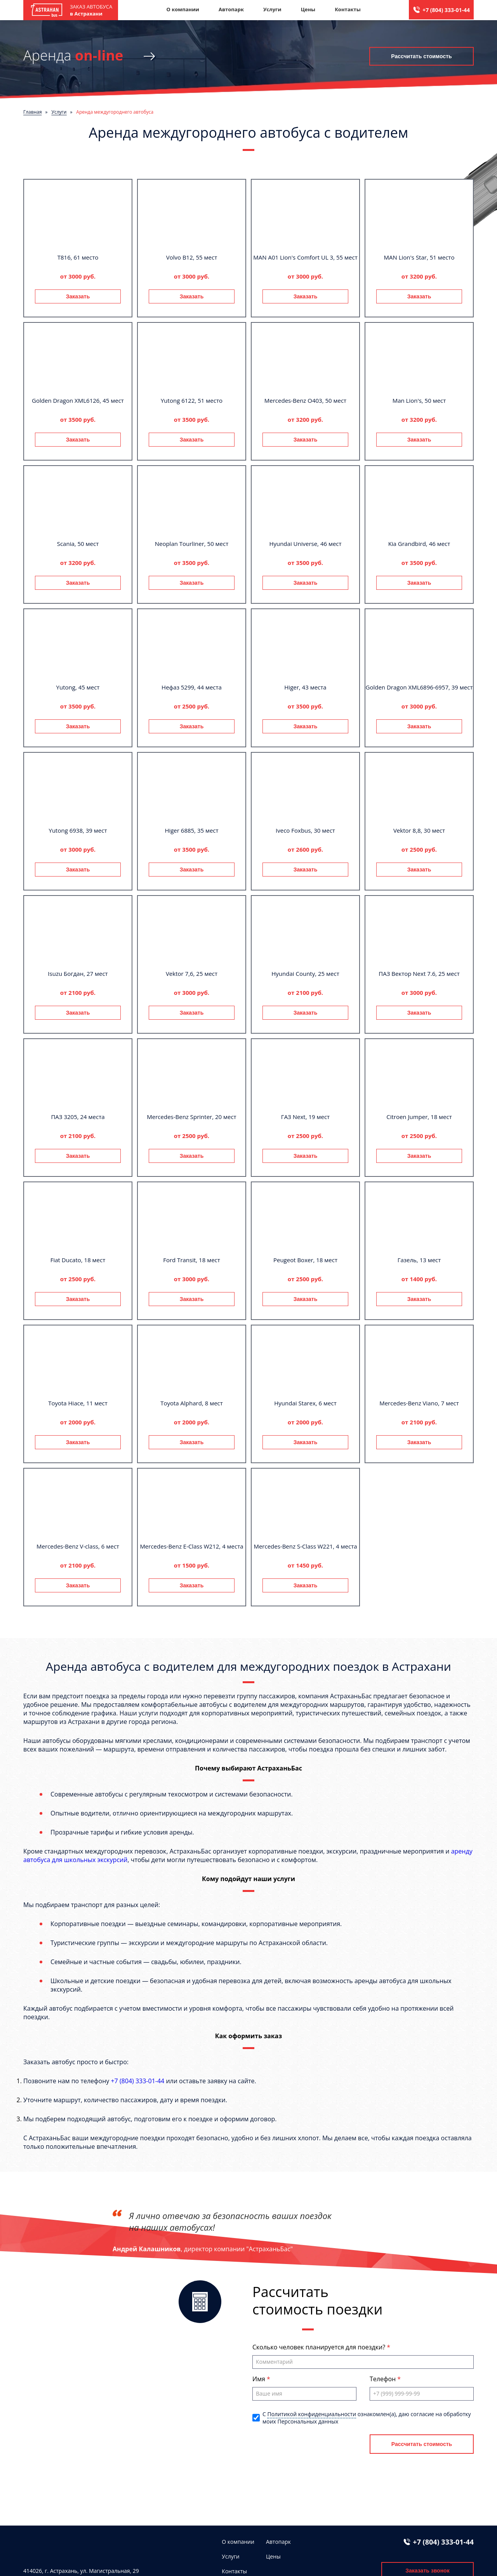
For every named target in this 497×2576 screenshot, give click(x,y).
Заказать (78, 296)
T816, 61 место (78, 257)
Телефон (383, 2379)
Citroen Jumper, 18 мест (419, 1117)
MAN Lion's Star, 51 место (419, 257)
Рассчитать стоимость (421, 56)
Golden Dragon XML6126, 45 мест (78, 400)
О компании (182, 9)
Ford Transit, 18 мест (191, 1260)
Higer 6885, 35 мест (191, 830)
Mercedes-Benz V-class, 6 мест (77, 1546)
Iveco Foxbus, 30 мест (305, 830)
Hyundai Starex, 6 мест (305, 1403)
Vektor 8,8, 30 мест (419, 830)
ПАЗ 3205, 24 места (77, 1117)
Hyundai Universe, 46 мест (305, 543)
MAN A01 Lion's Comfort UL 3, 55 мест (305, 257)
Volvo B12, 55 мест (191, 257)
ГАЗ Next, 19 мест (305, 1117)
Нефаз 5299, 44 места (192, 687)
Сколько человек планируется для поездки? (319, 2347)
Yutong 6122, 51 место (191, 400)
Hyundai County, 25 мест (305, 973)
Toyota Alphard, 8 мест (191, 1403)
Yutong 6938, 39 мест (78, 830)
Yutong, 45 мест (78, 687)
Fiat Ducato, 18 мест (78, 1260)
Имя (259, 2379)
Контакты (348, 9)
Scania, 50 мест (78, 543)
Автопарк (231, 9)
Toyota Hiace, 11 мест (78, 1403)
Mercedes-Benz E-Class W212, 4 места (191, 1546)
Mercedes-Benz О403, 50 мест (305, 400)
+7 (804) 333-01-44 (446, 10)
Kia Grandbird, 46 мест (419, 543)
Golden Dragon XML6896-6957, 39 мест (419, 687)
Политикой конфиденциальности (311, 2414)
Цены (308, 9)
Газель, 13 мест (419, 1260)
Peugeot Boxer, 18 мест (305, 1260)
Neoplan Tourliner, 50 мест (192, 543)
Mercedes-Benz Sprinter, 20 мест (191, 1117)
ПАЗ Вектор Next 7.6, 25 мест (419, 973)
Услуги (272, 9)
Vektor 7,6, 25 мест (191, 973)
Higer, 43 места (305, 687)
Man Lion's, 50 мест (419, 400)
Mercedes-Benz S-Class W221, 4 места (305, 1546)
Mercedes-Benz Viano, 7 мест (419, 1403)
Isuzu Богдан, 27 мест (78, 973)
